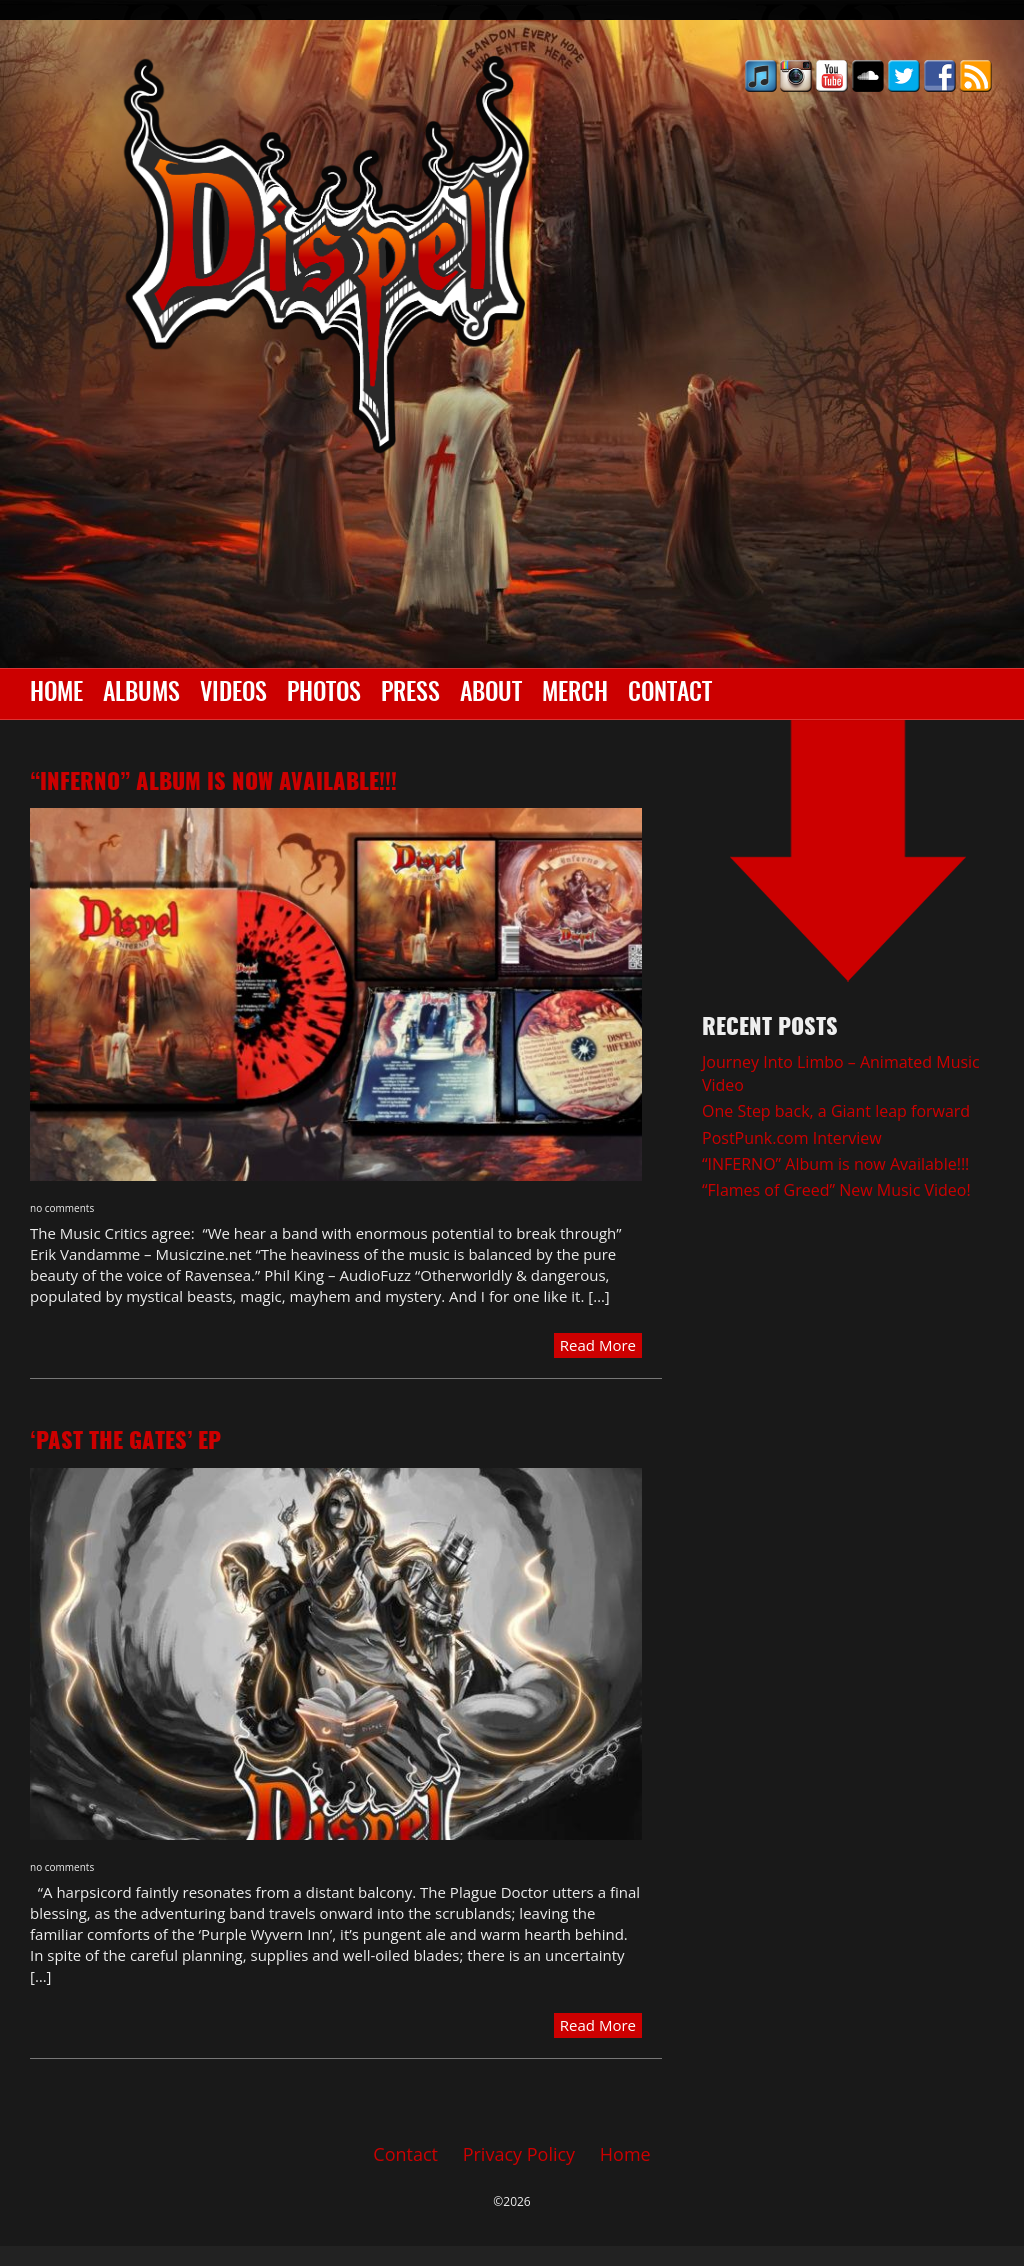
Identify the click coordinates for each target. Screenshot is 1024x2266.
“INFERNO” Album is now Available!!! (213, 783)
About (491, 694)
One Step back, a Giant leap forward (836, 1111)
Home (56, 694)
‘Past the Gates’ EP (125, 1442)
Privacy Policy (519, 2154)
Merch (575, 694)
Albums (141, 694)
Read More (598, 1345)
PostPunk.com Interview (792, 1138)
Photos (324, 694)
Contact (670, 694)
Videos (233, 694)
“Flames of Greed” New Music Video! (836, 1190)
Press (410, 694)
